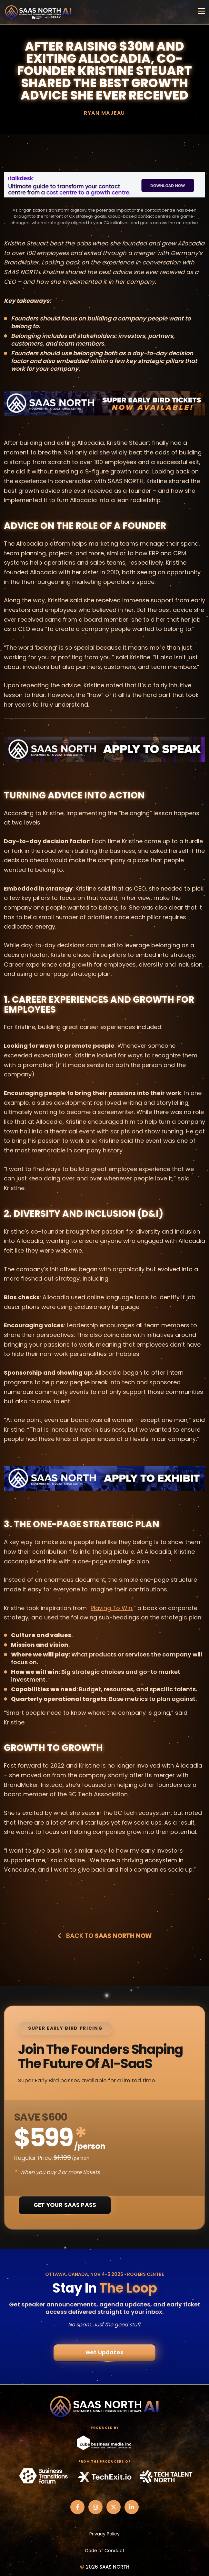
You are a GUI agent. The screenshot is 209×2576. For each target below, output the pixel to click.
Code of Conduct (104, 2550)
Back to (104, 1936)
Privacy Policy (104, 2534)
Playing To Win (111, 1608)
